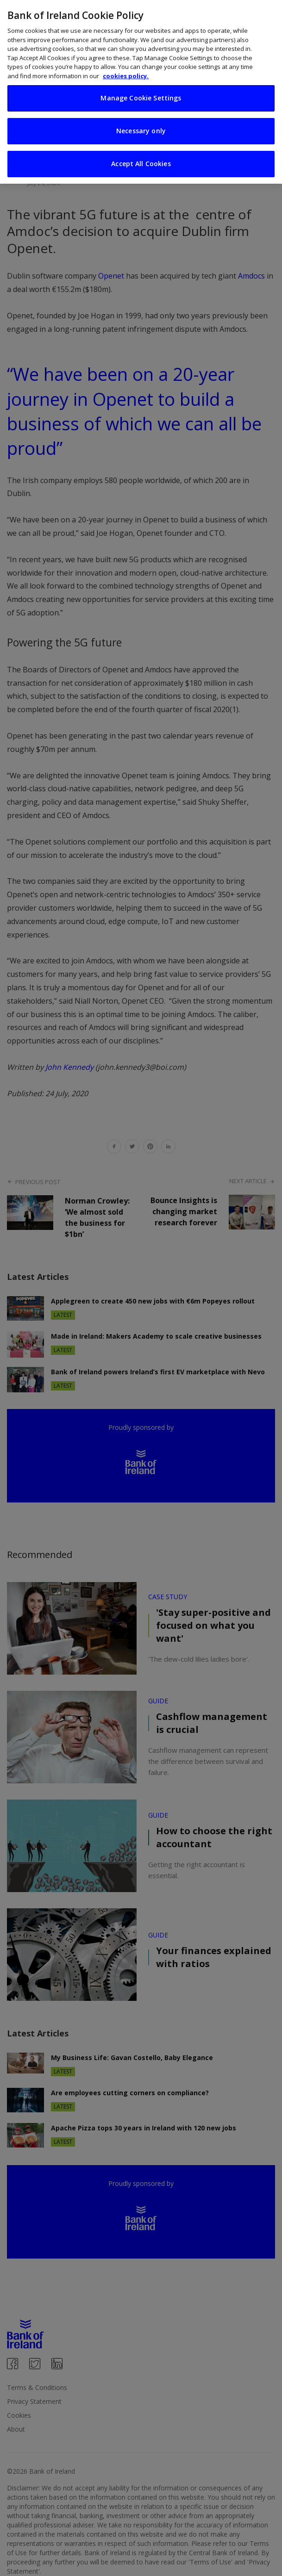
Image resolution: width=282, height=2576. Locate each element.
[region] (141, 92)
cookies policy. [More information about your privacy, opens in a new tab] (126, 76)
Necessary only (141, 130)
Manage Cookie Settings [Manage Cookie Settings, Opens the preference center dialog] (140, 97)
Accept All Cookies (141, 163)
